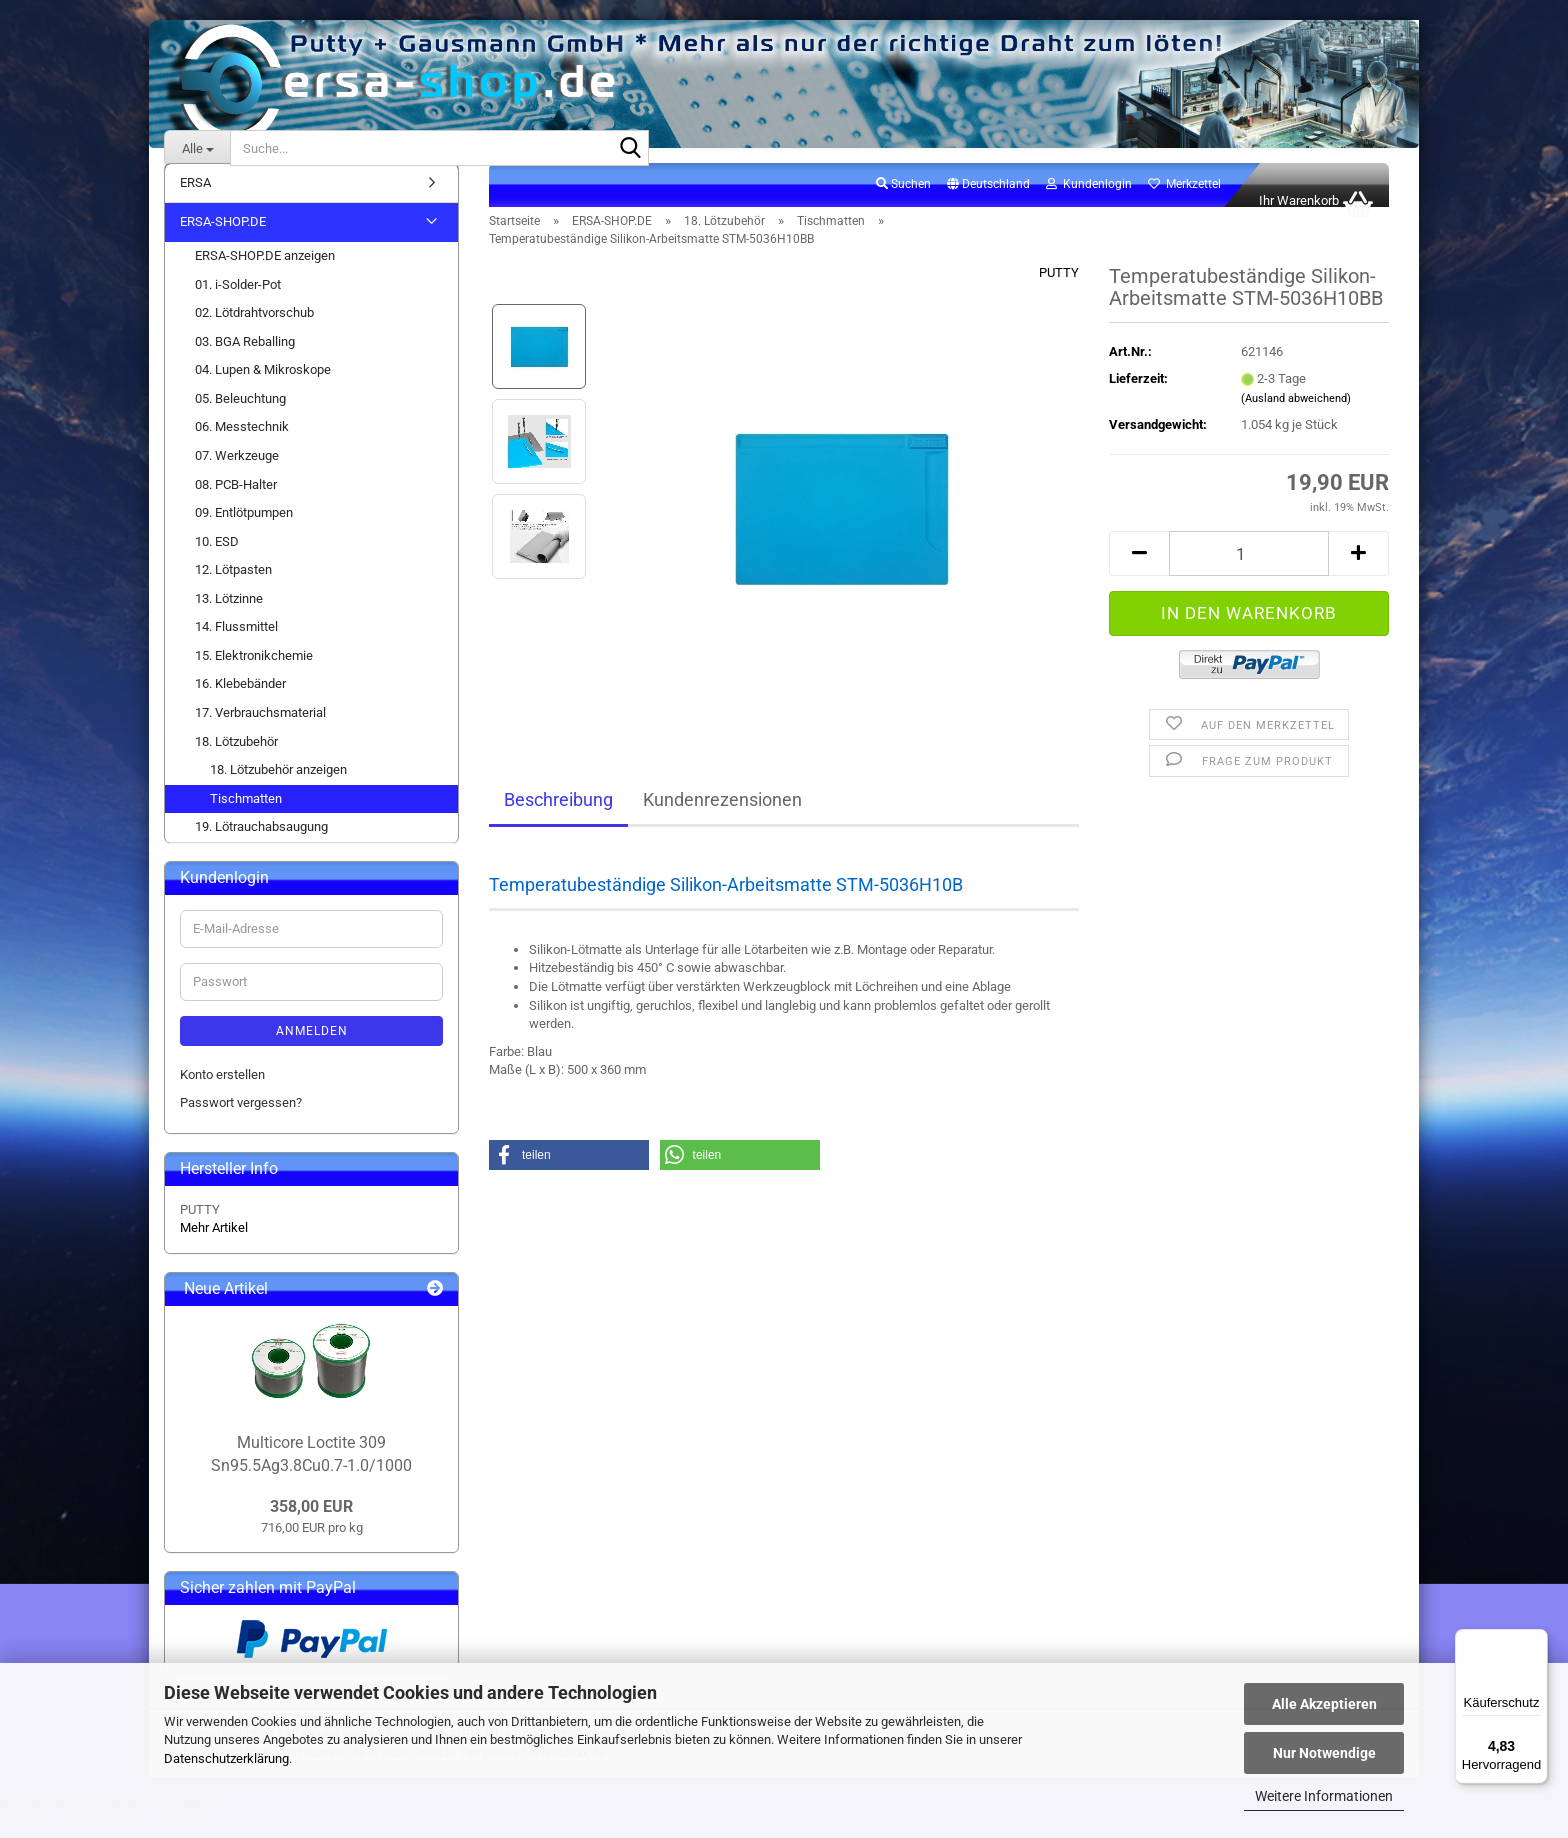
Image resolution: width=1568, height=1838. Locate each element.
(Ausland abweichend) (1296, 420)
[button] (988, 207)
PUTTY (1059, 294)
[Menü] (1536, 1641)
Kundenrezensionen (722, 821)
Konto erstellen (222, 1096)
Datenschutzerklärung (226, 1758)
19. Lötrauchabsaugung (261, 848)
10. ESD (217, 563)
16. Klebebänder (240, 706)
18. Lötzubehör (236, 763)
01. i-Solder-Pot (238, 306)
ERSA (195, 204)
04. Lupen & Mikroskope (263, 391)
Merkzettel (1184, 206)
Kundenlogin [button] (1089, 206)
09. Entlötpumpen (244, 534)
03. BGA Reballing (245, 363)
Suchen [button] (903, 206)
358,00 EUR (311, 1528)
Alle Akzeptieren (1324, 1704)
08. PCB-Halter (236, 506)
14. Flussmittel (236, 648)
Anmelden (312, 1053)
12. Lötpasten (233, 591)
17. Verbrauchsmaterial (260, 734)
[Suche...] (197, 148)
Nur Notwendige (1324, 1753)
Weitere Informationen (1324, 1796)
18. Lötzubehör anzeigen (278, 791)
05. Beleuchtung (240, 420)
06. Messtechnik (242, 449)
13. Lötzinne (229, 620)
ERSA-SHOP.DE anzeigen (265, 277)
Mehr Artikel (214, 1249)
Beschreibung (558, 821)
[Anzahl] (1249, 575)
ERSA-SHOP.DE (223, 244)
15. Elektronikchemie (254, 677)
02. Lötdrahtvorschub (254, 334)
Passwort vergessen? (241, 1124)
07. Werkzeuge (237, 477)
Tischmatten (246, 820)
